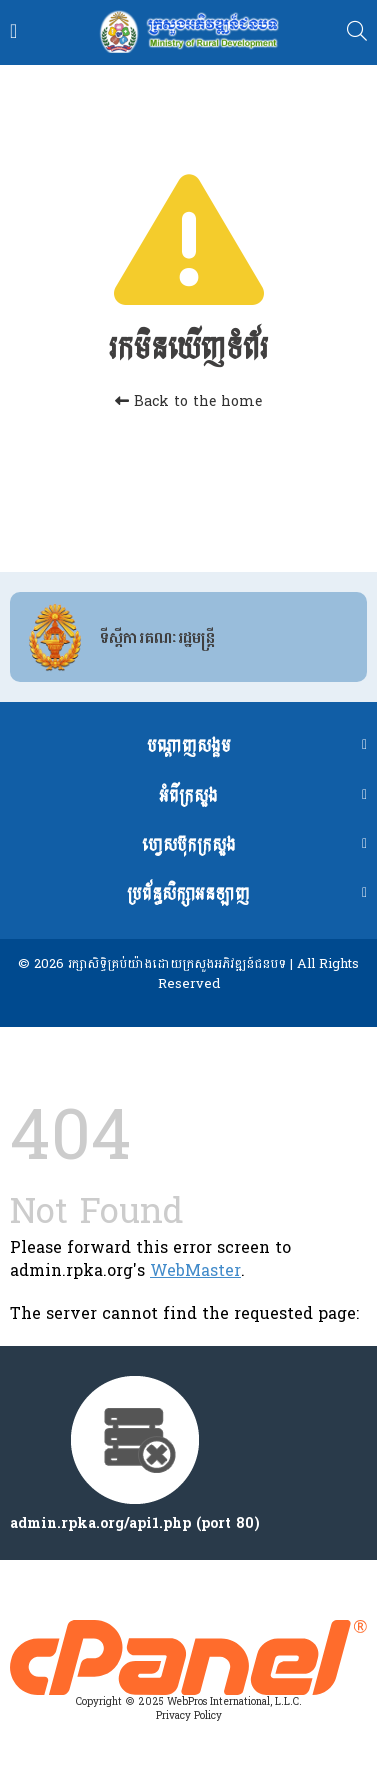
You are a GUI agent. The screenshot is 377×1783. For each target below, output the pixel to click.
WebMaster (195, 1270)
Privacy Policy (189, 1716)
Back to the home (188, 401)
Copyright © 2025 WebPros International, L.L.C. (189, 1702)
